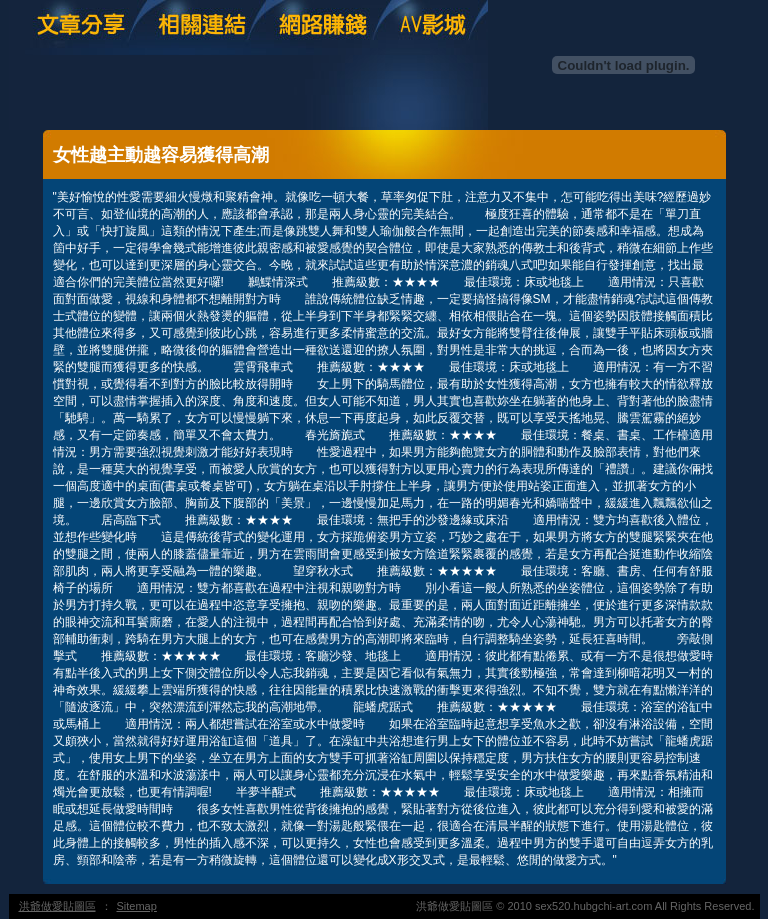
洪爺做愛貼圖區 (57, 906)
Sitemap (137, 906)
